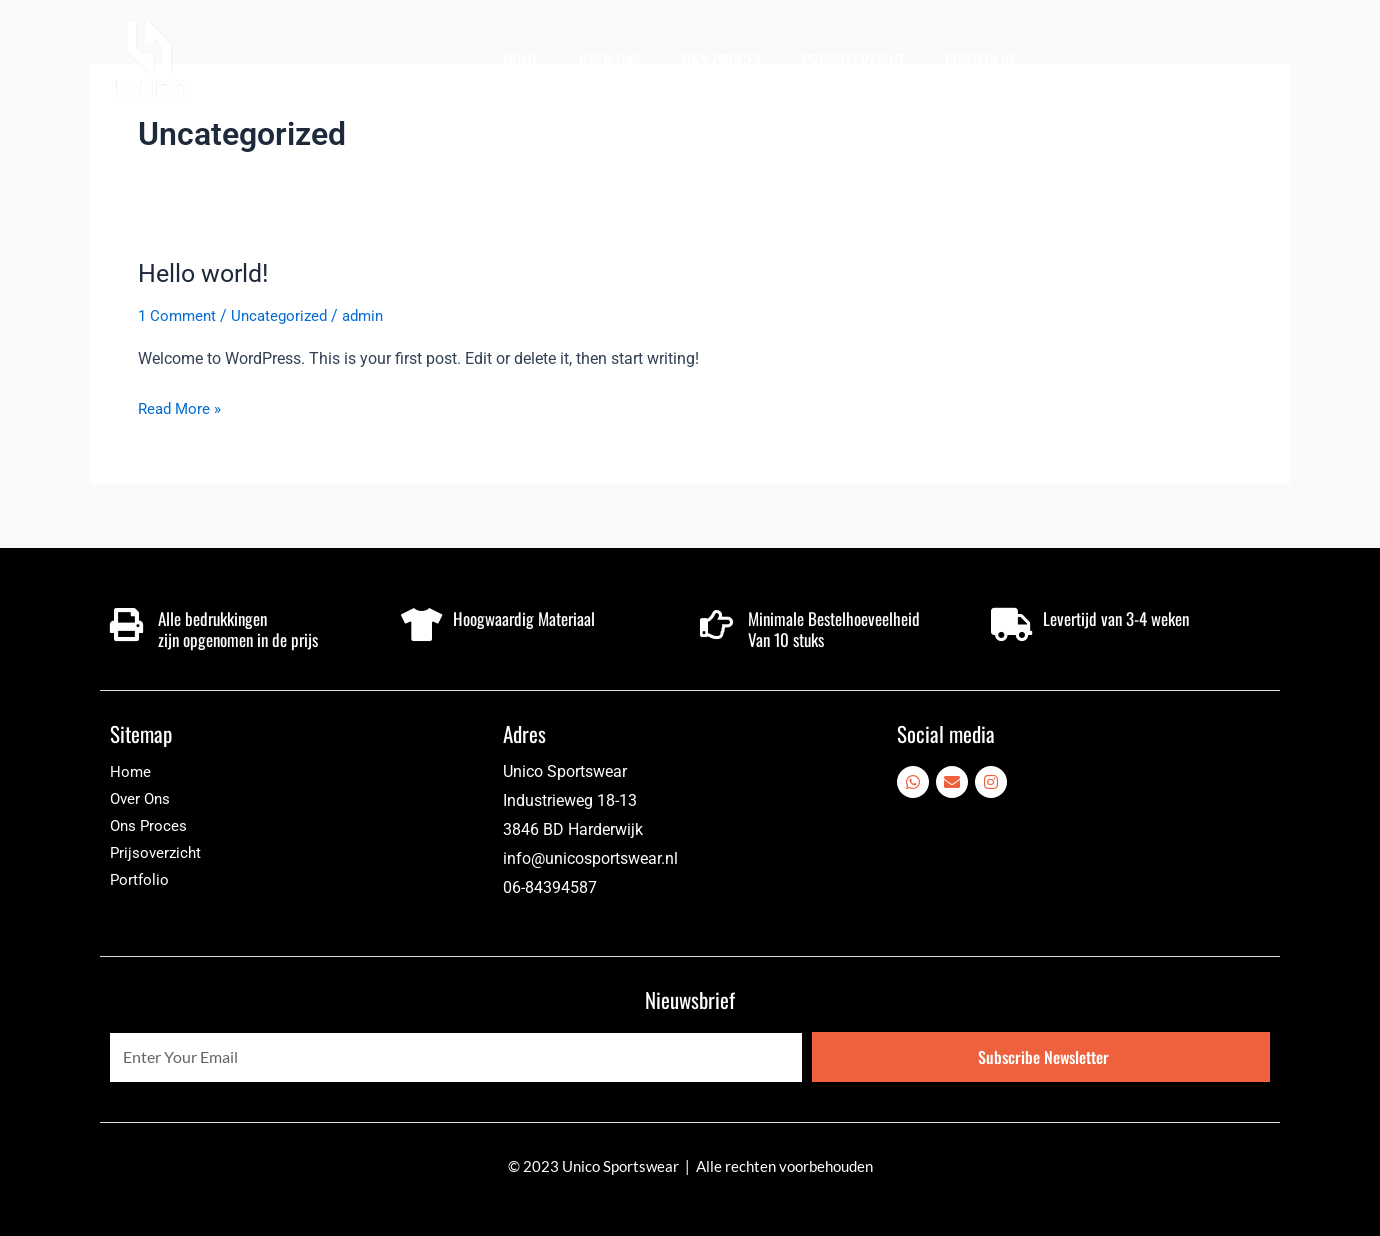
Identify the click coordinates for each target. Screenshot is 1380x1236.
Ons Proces (722, 60)
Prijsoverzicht (854, 60)
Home (521, 60)
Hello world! (207, 273)
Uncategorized (285, 315)
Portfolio (980, 60)
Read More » (182, 407)
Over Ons (611, 60)
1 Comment (179, 315)
